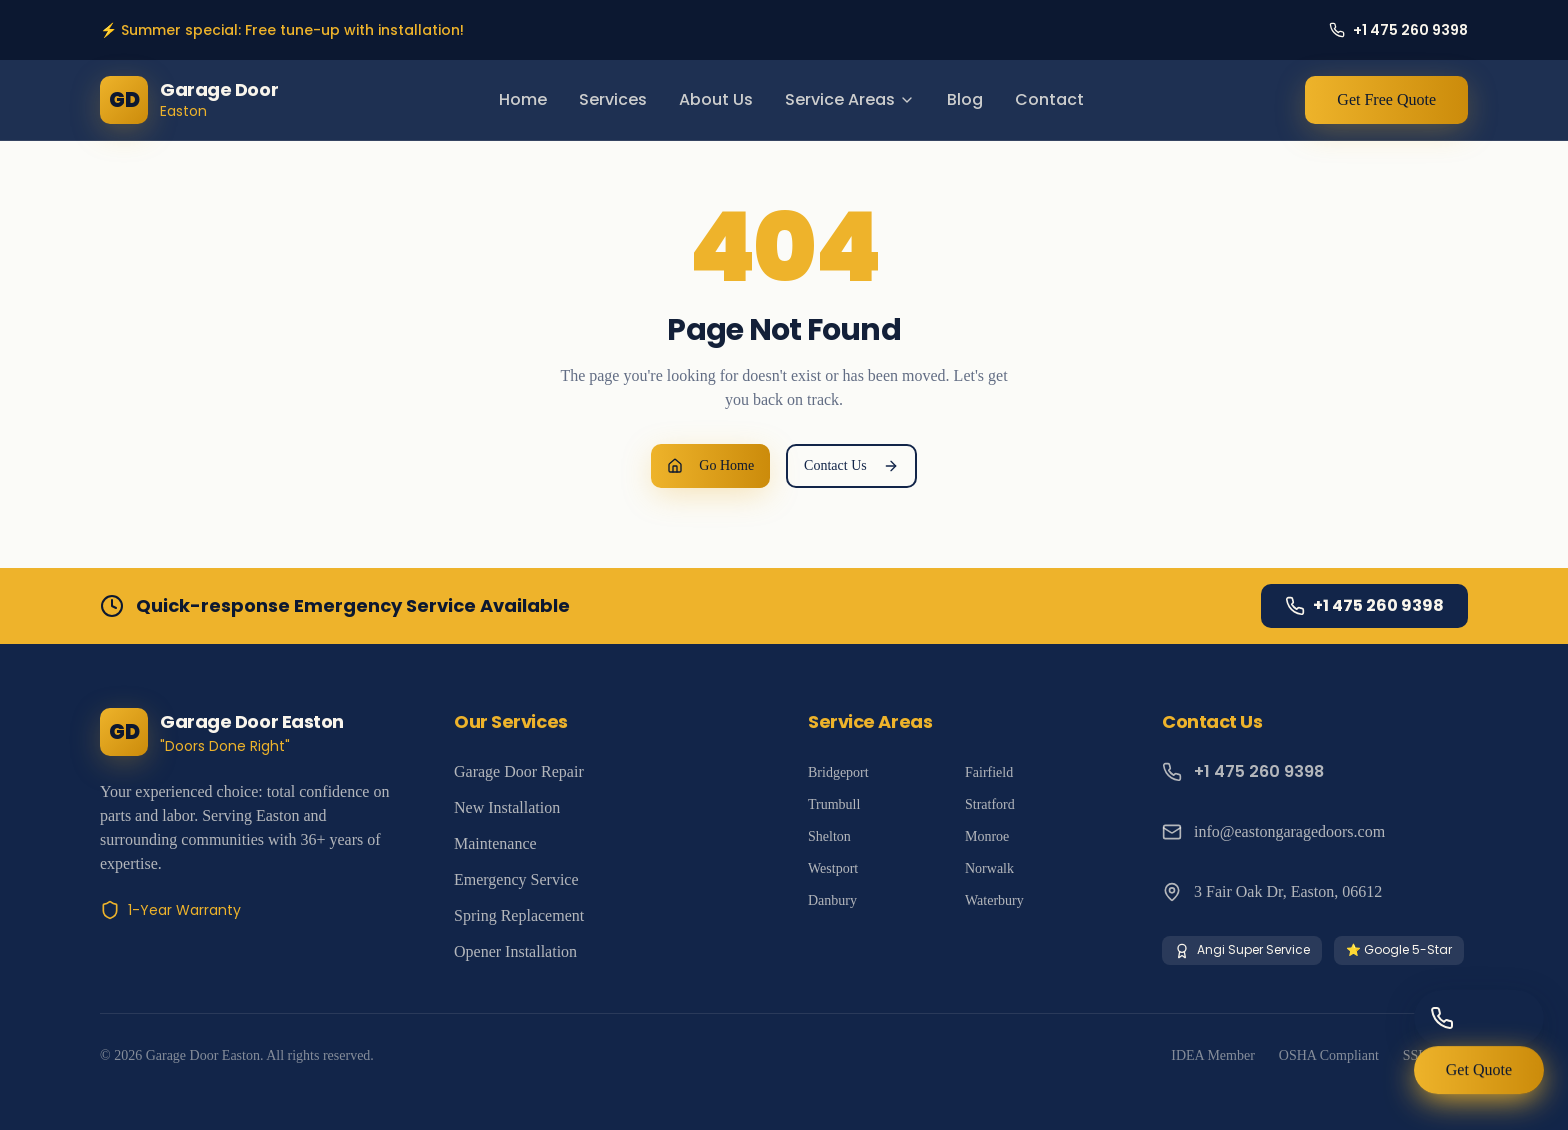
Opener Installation (515, 951)
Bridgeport (838, 772)
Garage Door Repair (519, 771)
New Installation (507, 807)
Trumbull (834, 804)
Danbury (832, 900)
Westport (833, 868)
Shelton (829, 836)
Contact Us (851, 466)
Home (523, 99)
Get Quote (1479, 1075)
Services (613, 99)
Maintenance (495, 843)
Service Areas (850, 99)
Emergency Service (516, 879)
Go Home (710, 466)
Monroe (987, 836)
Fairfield (989, 772)
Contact (1049, 99)
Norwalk (989, 868)
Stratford (990, 804)
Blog (965, 99)
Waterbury (994, 900)
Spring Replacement (519, 915)
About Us (716, 99)
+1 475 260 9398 (1364, 605)
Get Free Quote (1386, 99)
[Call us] (1479, 1018)
